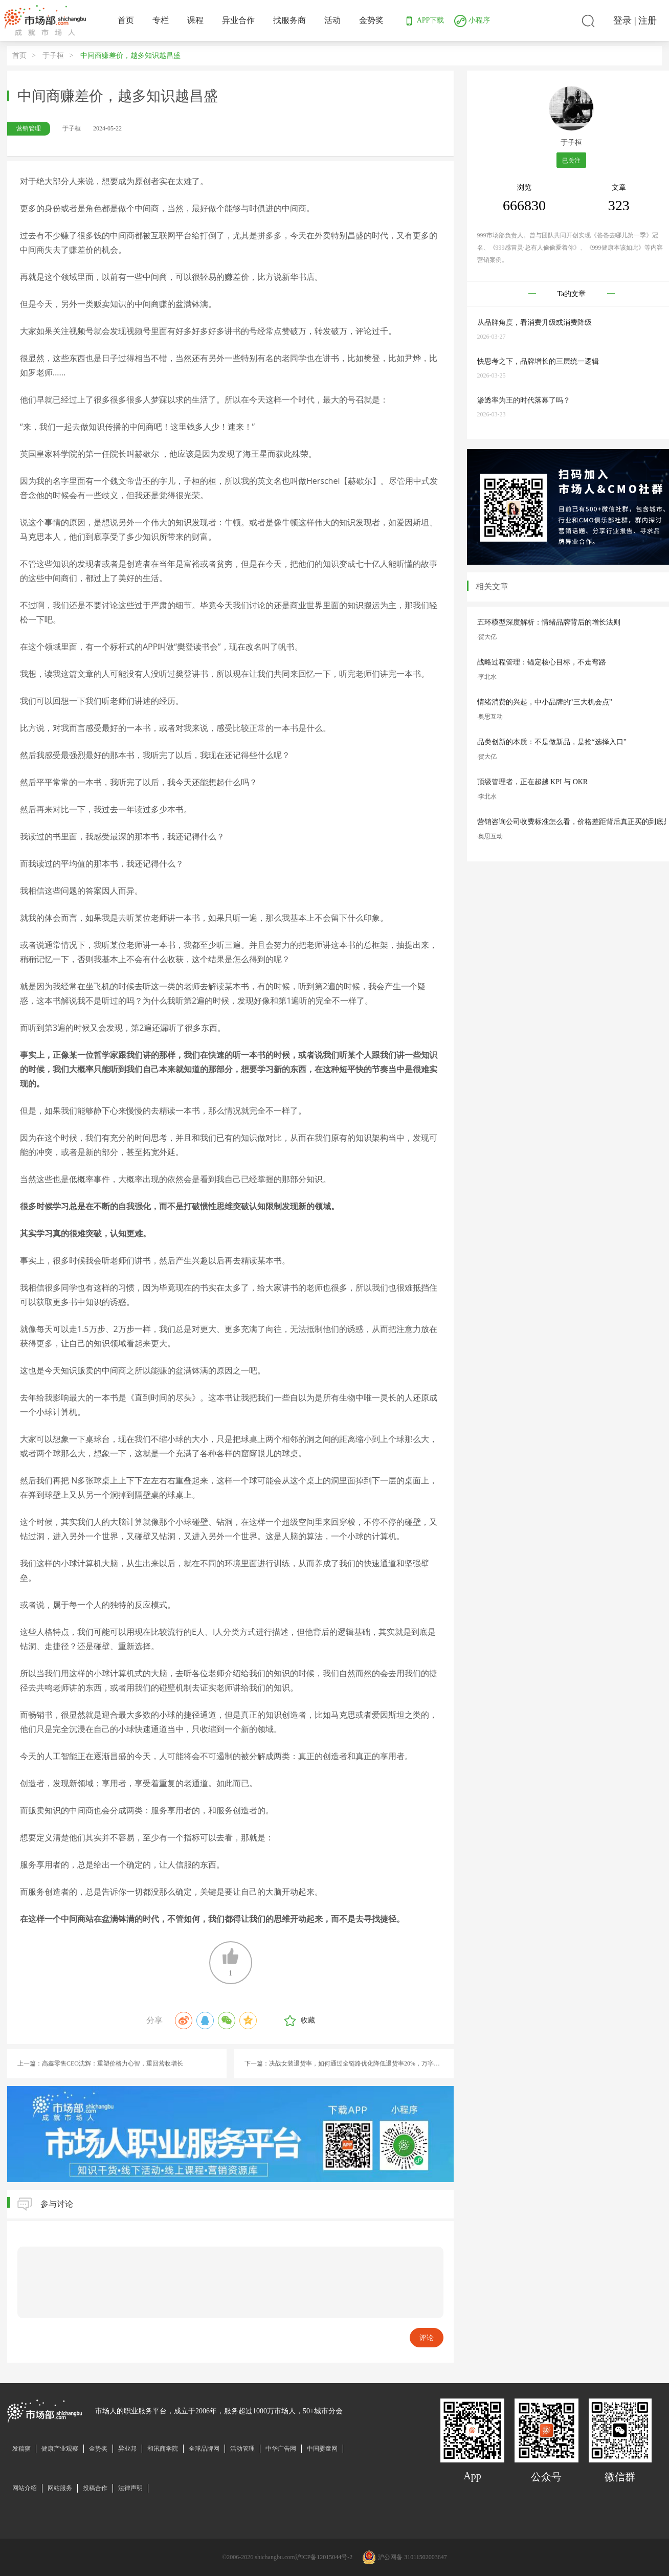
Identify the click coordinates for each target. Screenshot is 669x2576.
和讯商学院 (162, 2448)
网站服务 (60, 2488)
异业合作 (238, 20)
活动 (332, 20)
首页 (126, 20)
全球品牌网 (204, 2448)
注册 (647, 20)
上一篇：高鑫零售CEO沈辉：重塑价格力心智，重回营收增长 (100, 2063)
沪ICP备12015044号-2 (324, 2557)
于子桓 (53, 55)
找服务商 (289, 20)
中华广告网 (280, 2448)
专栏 (160, 20)
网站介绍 (24, 2488)
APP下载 (423, 20)
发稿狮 (21, 2448)
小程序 (472, 20)
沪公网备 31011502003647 (412, 2557)
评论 (426, 2338)
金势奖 (371, 20)
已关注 (571, 160)
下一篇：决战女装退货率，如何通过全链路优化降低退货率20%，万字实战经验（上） (349, 2063)
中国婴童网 (322, 2448)
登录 (622, 20)
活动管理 (242, 2448)
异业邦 (127, 2448)
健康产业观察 (59, 2448)
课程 (195, 20)
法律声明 (130, 2488)
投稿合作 (95, 2488)
